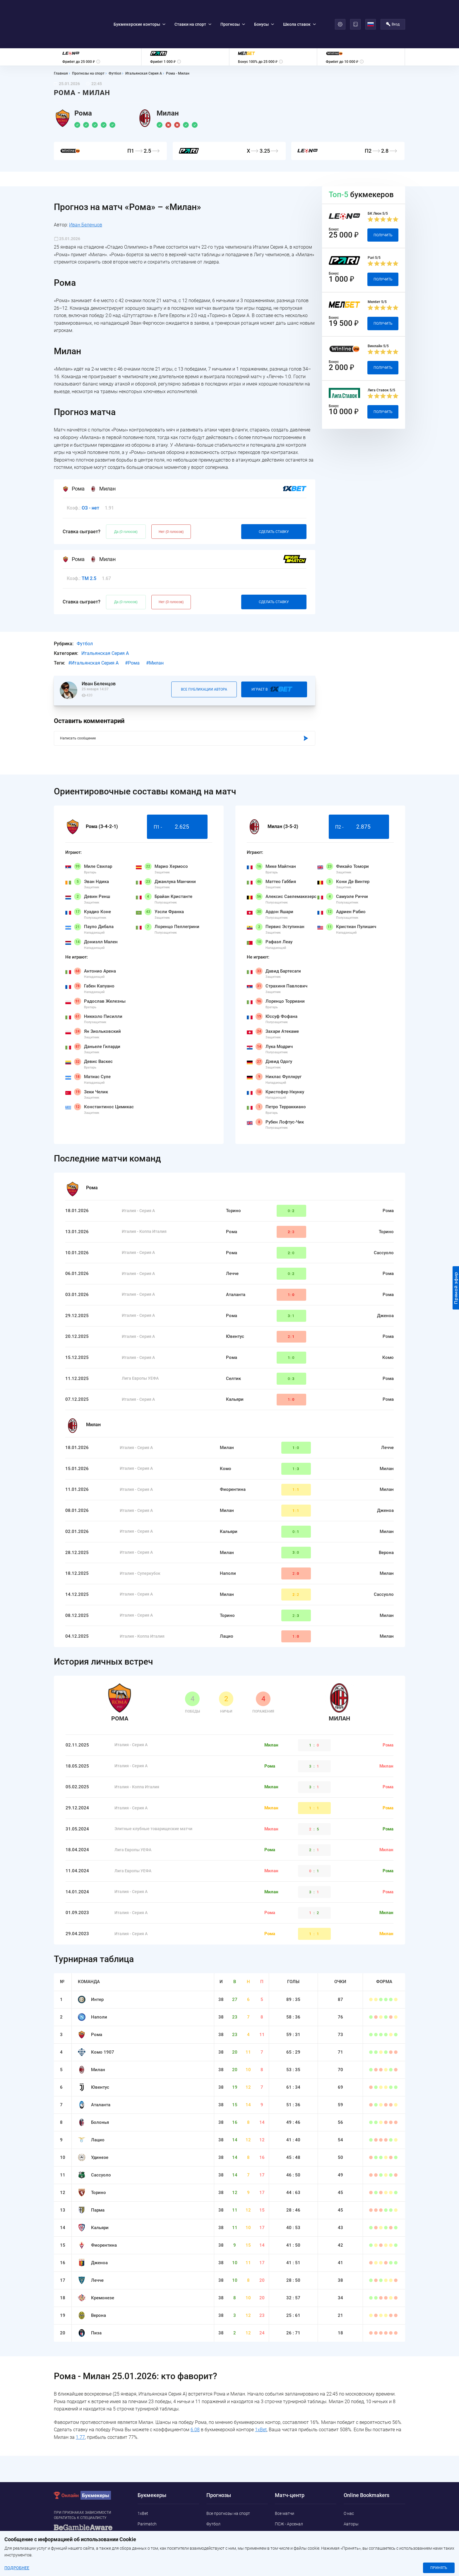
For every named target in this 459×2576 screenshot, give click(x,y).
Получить (383, 202)
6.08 (195, 2397)
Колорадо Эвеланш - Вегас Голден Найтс (300, 2522)
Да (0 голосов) (126, 499)
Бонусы (264, 8)
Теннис (213, 2512)
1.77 (80, 2404)
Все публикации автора (204, 657)
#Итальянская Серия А (93, 630)
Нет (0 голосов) (171, 499)
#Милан (155, 630)
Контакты (353, 2502)
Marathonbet (150, 2534)
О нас (349, 2480)
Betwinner (147, 2523)
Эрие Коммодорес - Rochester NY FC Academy (303, 2505)
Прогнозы (232, 8)
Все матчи (284, 2480)
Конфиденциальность (365, 2523)
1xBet (261, 2397)
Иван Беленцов (85, 192)
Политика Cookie (360, 2512)
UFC (210, 2523)
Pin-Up (144, 2544)
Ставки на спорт (192, 8)
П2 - (359, 794)
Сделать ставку (274, 499)
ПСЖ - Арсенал (289, 2491)
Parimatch (147, 2491)
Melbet (144, 2512)
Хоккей (213, 2502)
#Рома (132, 630)
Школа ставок (299, 8)
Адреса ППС (355, 2534)
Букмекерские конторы (139, 8)
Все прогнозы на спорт (228, 2480)
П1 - (177, 794)
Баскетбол (216, 2534)
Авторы (351, 2491)
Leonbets (146, 2502)
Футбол (85, 611)
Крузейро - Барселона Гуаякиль (305, 2536)
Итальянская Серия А (105, 621)
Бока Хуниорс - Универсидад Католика (302, 2550)
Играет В (274, 657)
